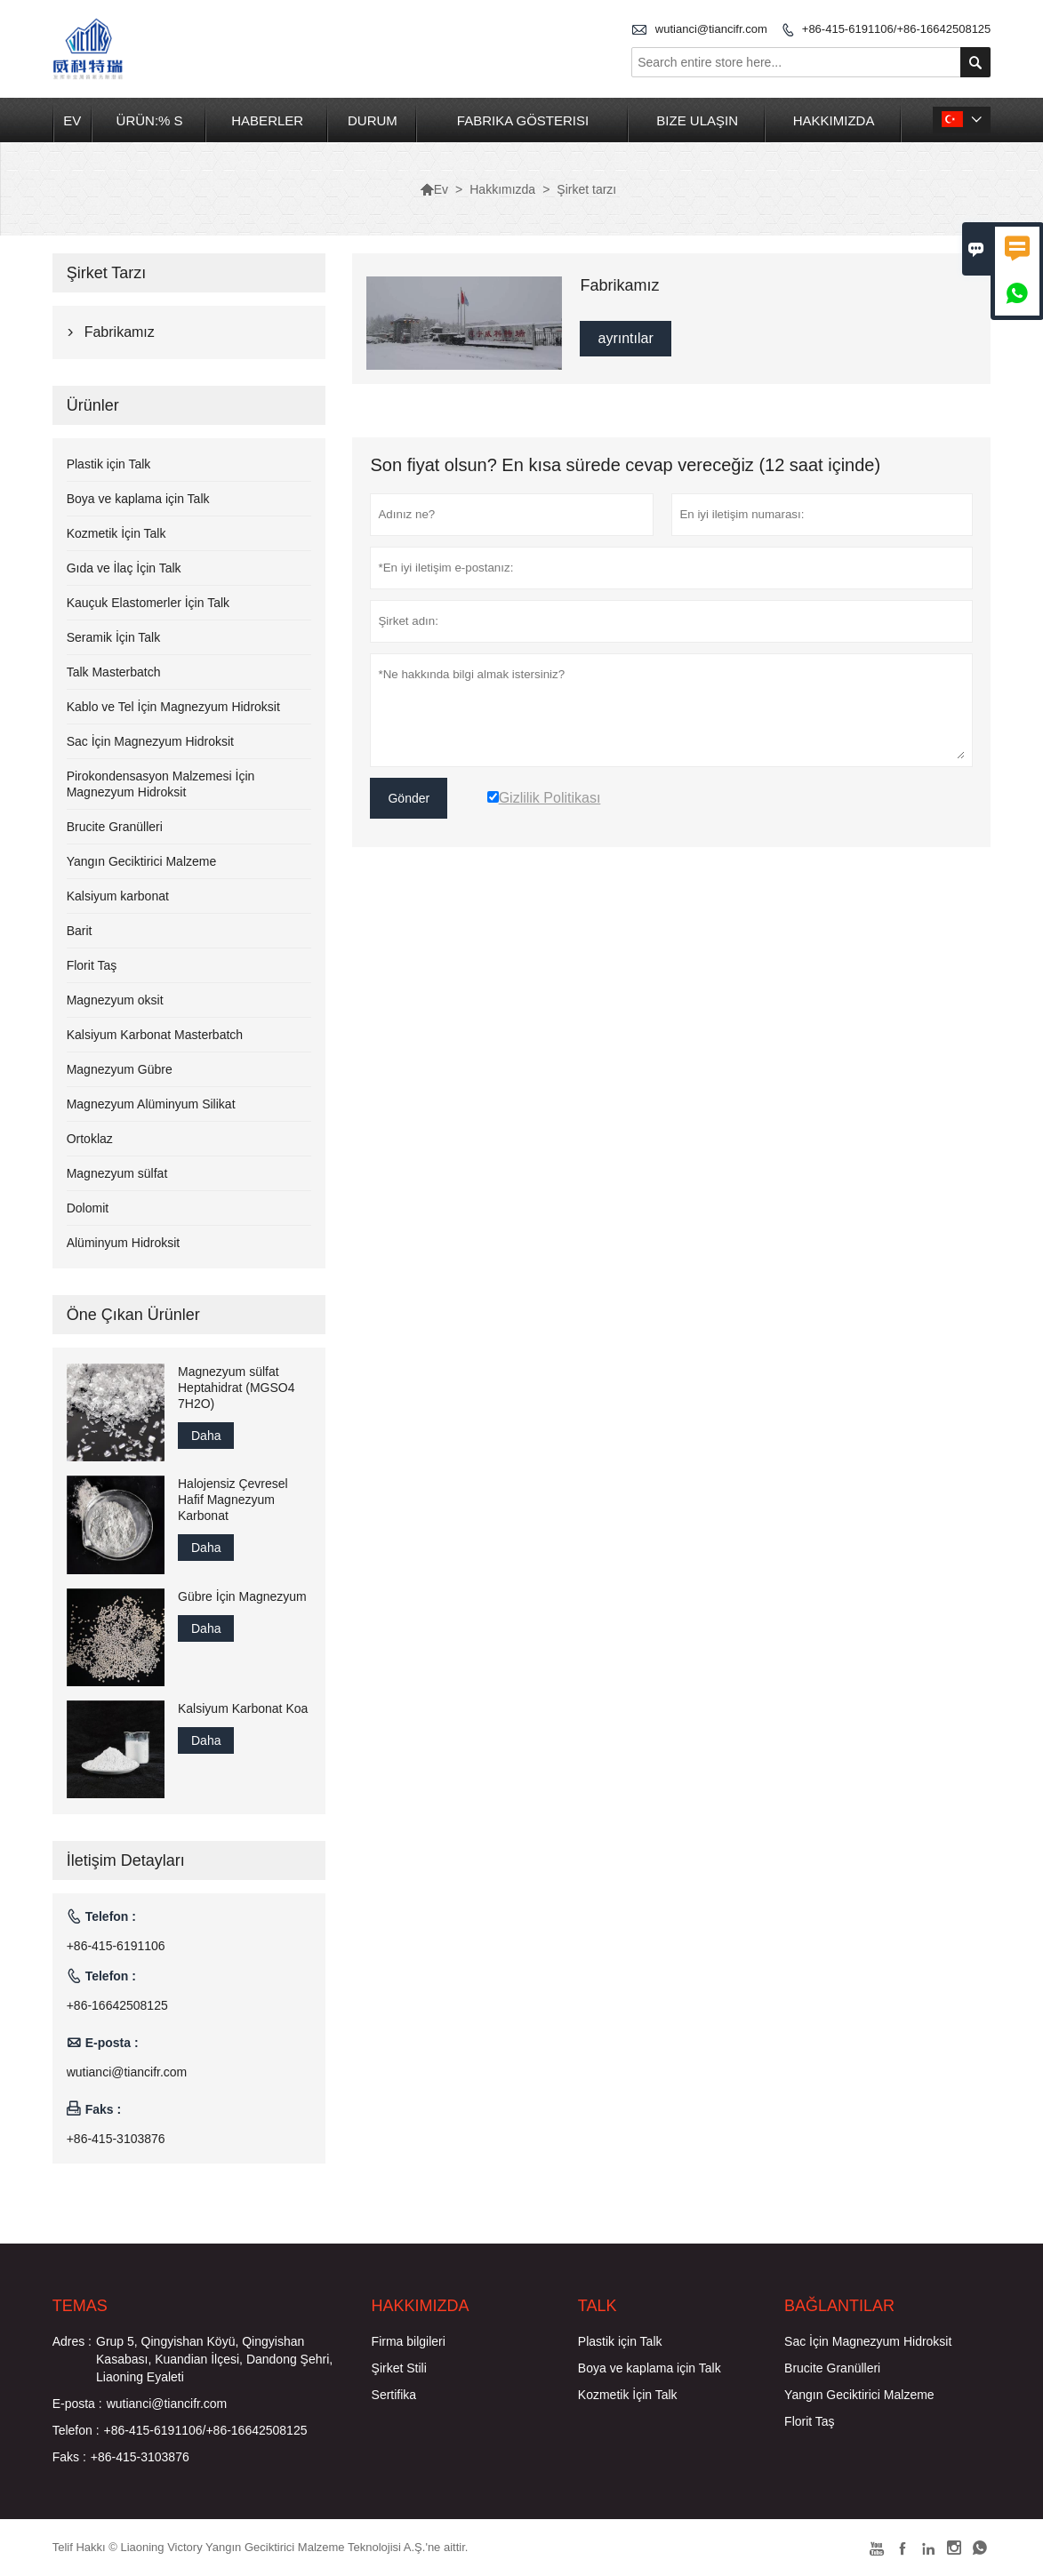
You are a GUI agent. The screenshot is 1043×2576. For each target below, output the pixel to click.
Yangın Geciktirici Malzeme (142, 861)
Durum (372, 120)
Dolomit (87, 1208)
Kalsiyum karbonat (118, 896)
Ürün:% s (149, 120)
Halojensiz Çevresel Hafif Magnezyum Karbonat (233, 1499)
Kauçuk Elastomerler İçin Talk (148, 603)
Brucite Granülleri (115, 827)
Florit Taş (92, 965)
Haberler (267, 120)
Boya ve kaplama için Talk (138, 499)
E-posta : (77, 2403)
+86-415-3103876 (116, 2139)
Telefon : (76, 2430)
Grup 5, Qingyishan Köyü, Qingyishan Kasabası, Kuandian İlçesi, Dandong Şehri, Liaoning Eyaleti (214, 2359)
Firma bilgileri (408, 2341)
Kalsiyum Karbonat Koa (243, 1708)
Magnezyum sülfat (117, 1173)
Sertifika (394, 2395)
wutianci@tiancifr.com (711, 29)
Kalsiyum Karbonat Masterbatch (155, 1035)
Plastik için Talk (109, 464)
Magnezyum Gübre (119, 1069)
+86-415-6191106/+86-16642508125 (896, 29)
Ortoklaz (90, 1139)
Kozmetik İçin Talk (116, 533)
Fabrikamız (119, 332)
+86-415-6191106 (116, 1946)
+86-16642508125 (117, 2005)
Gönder (408, 798)
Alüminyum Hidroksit (124, 1243)
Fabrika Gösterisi (523, 120)
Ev (72, 120)
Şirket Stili (399, 2368)
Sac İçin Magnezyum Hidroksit (150, 741)
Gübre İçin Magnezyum (242, 1596)
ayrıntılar (625, 338)
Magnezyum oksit (115, 1000)
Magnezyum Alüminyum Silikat (151, 1104)
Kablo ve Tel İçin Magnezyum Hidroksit (173, 707)
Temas (80, 2306)
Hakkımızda (834, 120)
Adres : (72, 2341)
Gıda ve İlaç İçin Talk (124, 568)
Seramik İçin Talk (114, 637)
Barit (79, 931)
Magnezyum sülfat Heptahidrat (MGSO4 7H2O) (236, 1387)
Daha (206, 1435)
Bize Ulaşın (697, 120)
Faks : (69, 2457)
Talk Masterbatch (114, 672)
